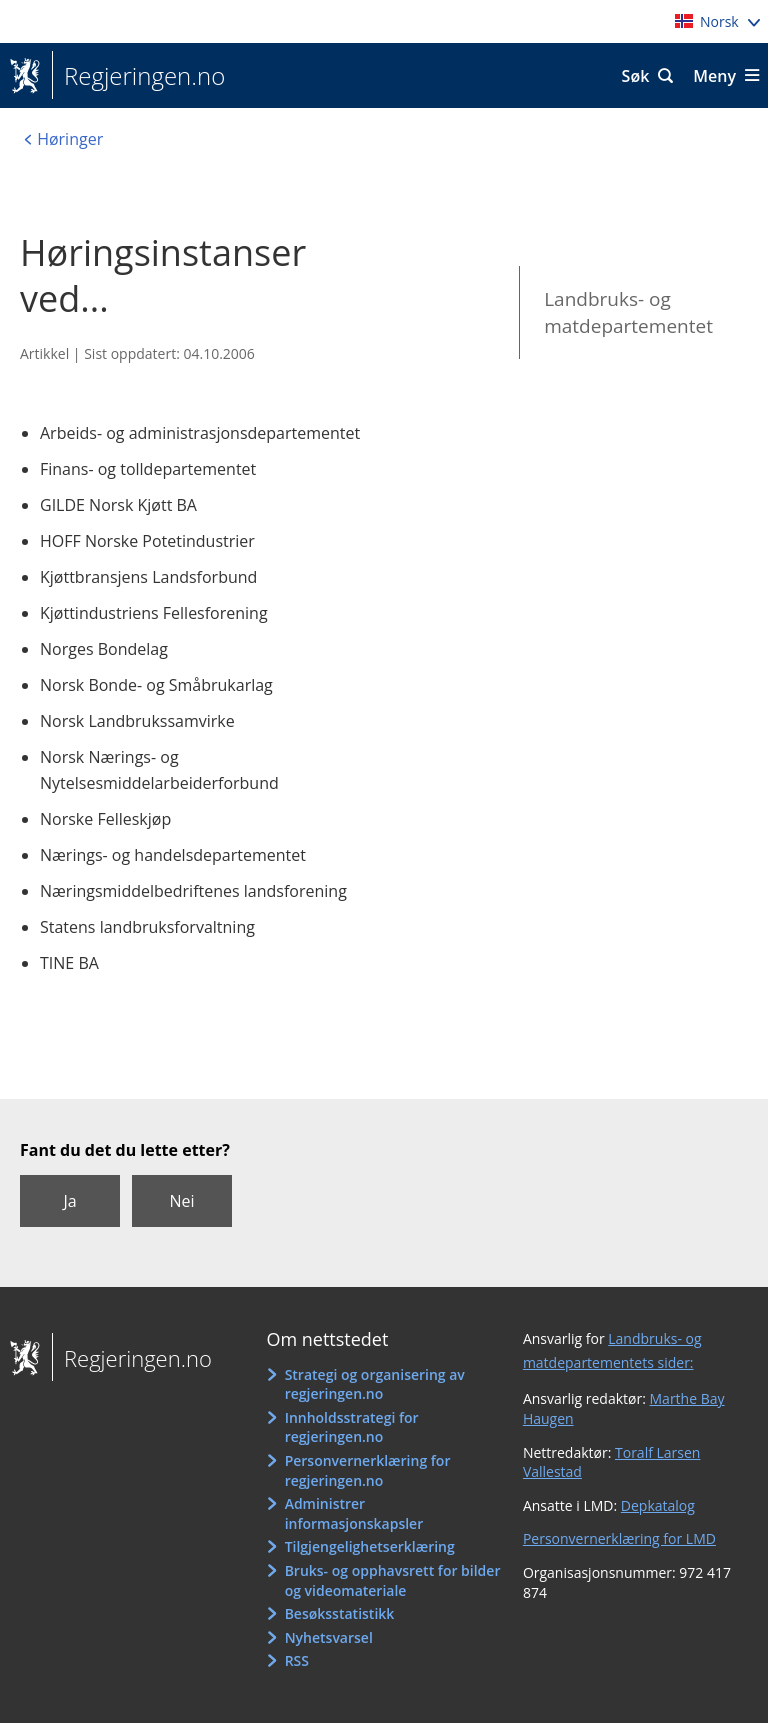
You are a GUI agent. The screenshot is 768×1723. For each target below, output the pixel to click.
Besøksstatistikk (340, 1613)
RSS (297, 1660)
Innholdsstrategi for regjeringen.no (352, 1427)
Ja (69, 1201)
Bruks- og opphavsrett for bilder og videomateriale (393, 1580)
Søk (636, 76)
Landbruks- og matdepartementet (628, 312)
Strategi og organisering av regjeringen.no (375, 1384)
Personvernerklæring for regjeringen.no (368, 1470)
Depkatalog (658, 1505)
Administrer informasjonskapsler (354, 1513)
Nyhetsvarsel (329, 1637)
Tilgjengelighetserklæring (370, 1546)
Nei (181, 1201)
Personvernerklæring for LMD (619, 1538)
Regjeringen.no (138, 76)
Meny (714, 76)
